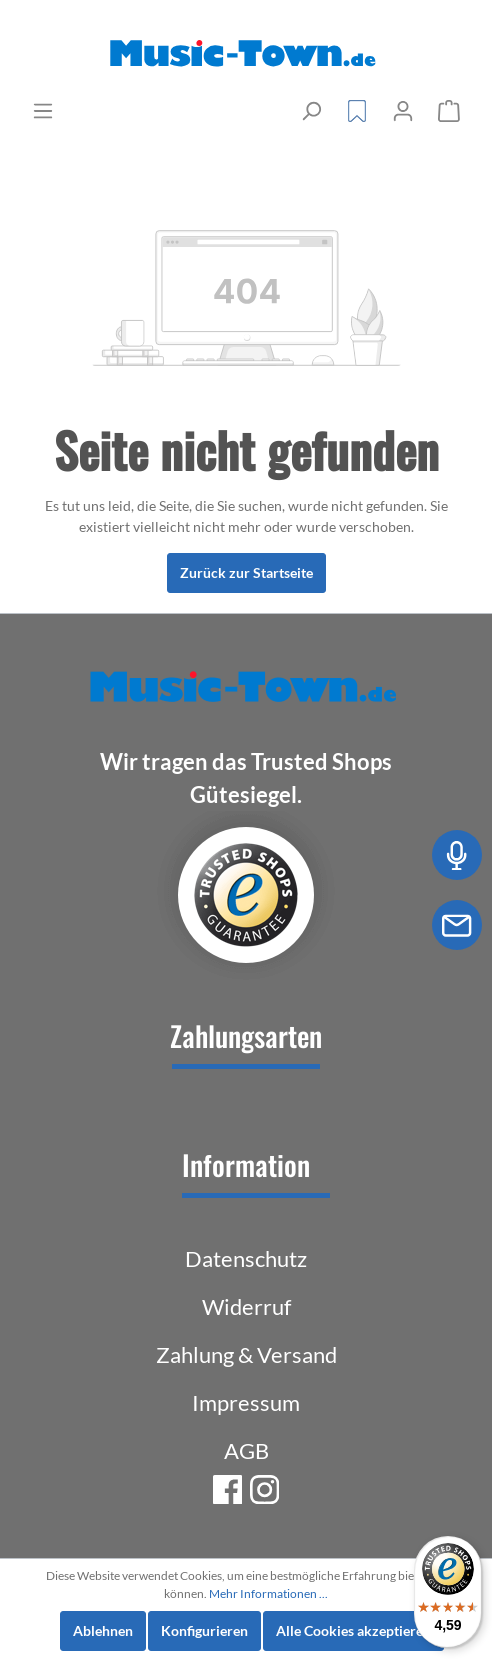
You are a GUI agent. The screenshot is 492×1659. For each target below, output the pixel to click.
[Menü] (43, 111)
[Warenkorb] (449, 111)
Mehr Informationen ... (268, 1593)
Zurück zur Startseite (246, 572)
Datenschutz (246, 1258)
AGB (246, 1450)
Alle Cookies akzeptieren (353, 1630)
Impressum (246, 1402)
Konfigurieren (204, 1630)
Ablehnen (103, 1630)
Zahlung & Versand (246, 1354)
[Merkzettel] (357, 111)
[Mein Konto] (403, 111)
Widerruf (246, 1306)
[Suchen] (311, 111)
